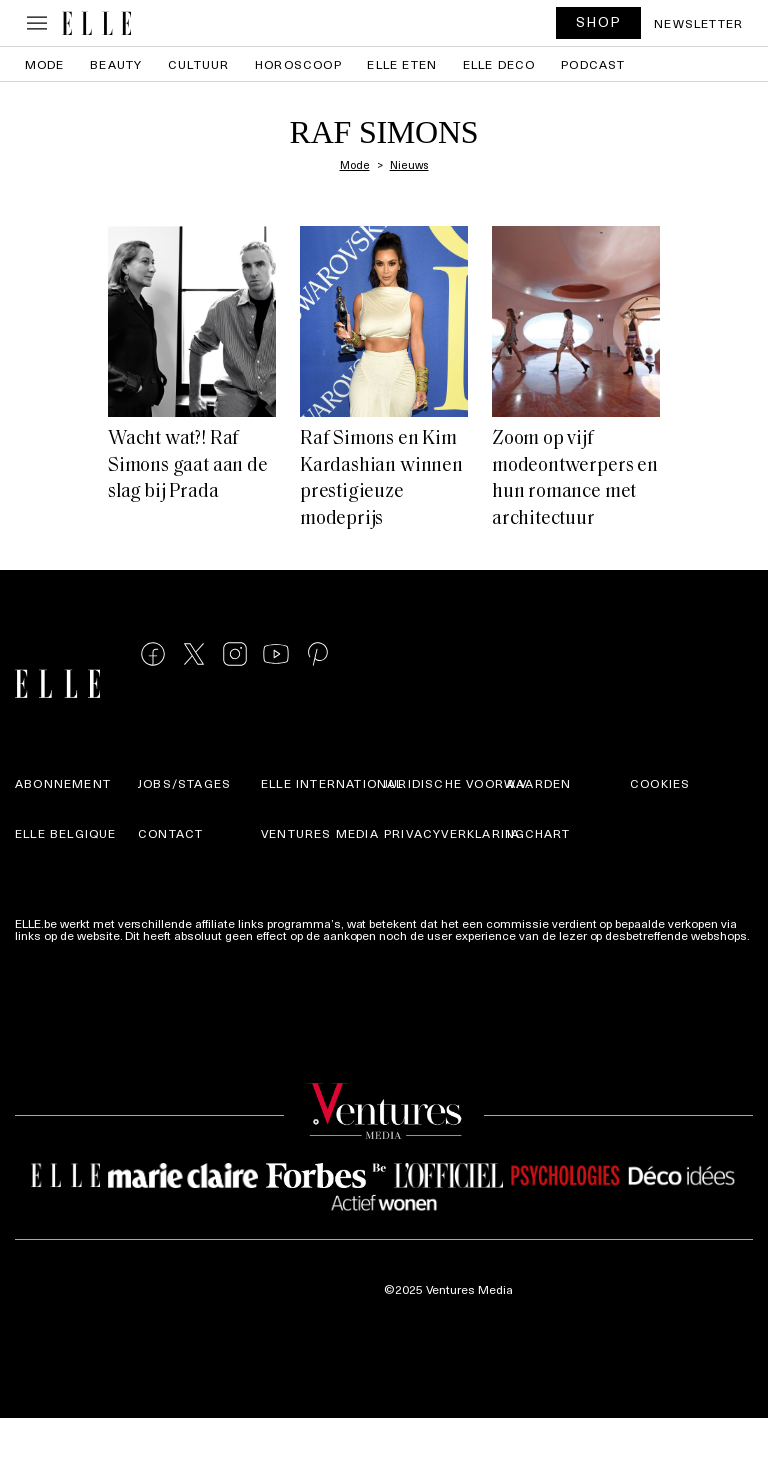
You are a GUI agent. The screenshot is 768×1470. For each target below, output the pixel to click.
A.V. (519, 783)
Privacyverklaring (454, 833)
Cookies (660, 783)
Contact (170, 833)
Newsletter (698, 23)
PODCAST (593, 64)
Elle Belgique (66, 833)
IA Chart (539, 833)
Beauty (116, 64)
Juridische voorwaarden (477, 783)
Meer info (41, 947)
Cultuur (198, 64)
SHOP (599, 21)
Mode (45, 64)
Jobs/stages (184, 783)
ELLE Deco (499, 64)
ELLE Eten (402, 64)
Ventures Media (320, 833)
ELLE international (332, 783)
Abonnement (63, 783)
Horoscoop (298, 64)
